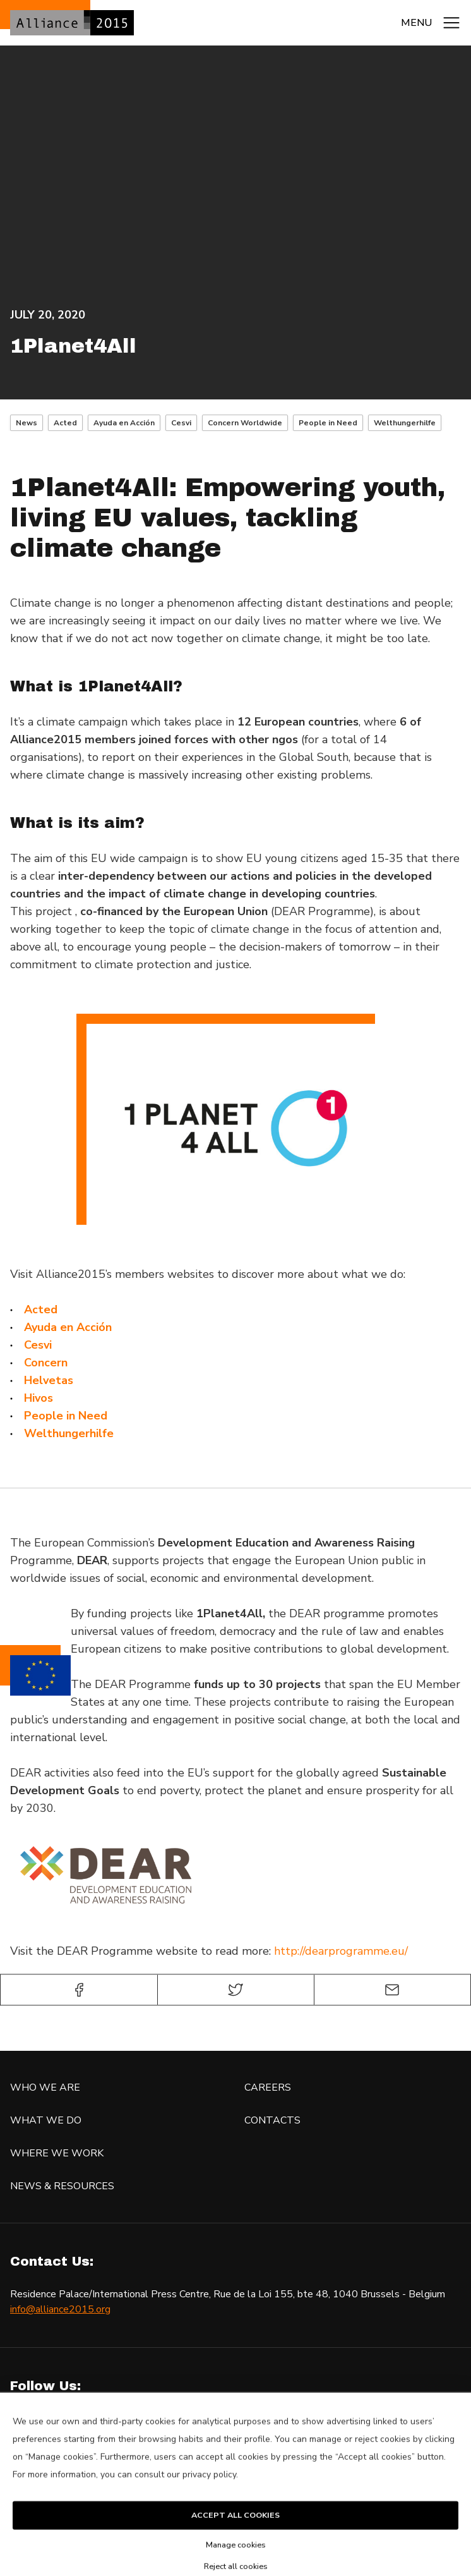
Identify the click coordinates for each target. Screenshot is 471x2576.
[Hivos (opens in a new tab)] (38, 1398)
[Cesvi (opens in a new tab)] (38, 1344)
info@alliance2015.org (60, 2309)
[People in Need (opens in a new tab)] (65, 1415)
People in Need (328, 423)
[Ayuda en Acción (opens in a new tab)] (68, 1327)
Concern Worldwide (245, 423)
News (26, 423)
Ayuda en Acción (124, 423)
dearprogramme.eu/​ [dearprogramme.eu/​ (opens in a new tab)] (356, 1951)
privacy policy (209, 2493)
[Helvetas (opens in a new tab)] (48, 1380)
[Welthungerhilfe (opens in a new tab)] (69, 1433)
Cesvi (181, 423)
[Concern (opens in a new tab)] (46, 1362)
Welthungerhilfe (405, 423)
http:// (289, 1951)
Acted (65, 423)
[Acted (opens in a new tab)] (40, 1309)
